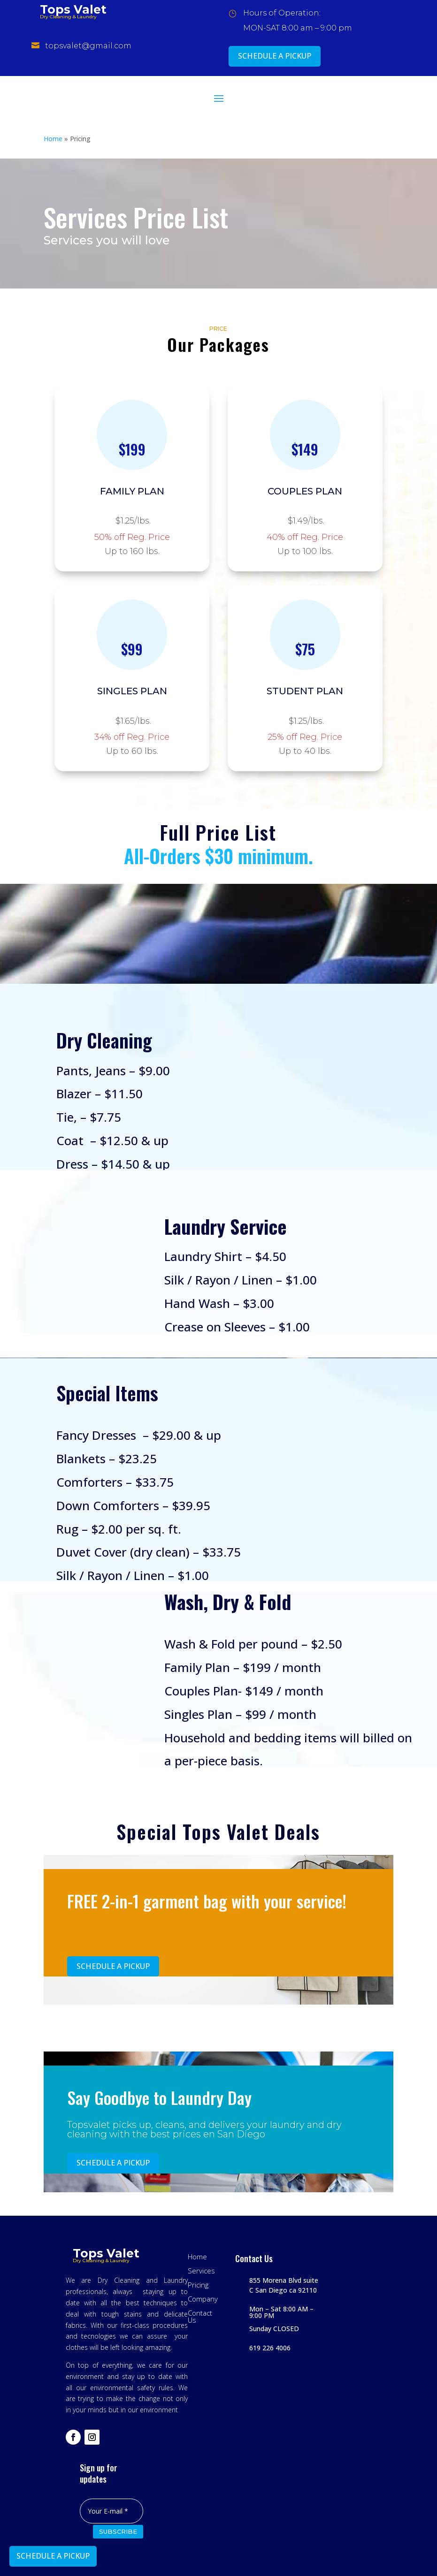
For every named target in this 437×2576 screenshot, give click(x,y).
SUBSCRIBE (118, 2531)
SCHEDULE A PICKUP (274, 56)
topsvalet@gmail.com (88, 45)
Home (53, 138)
